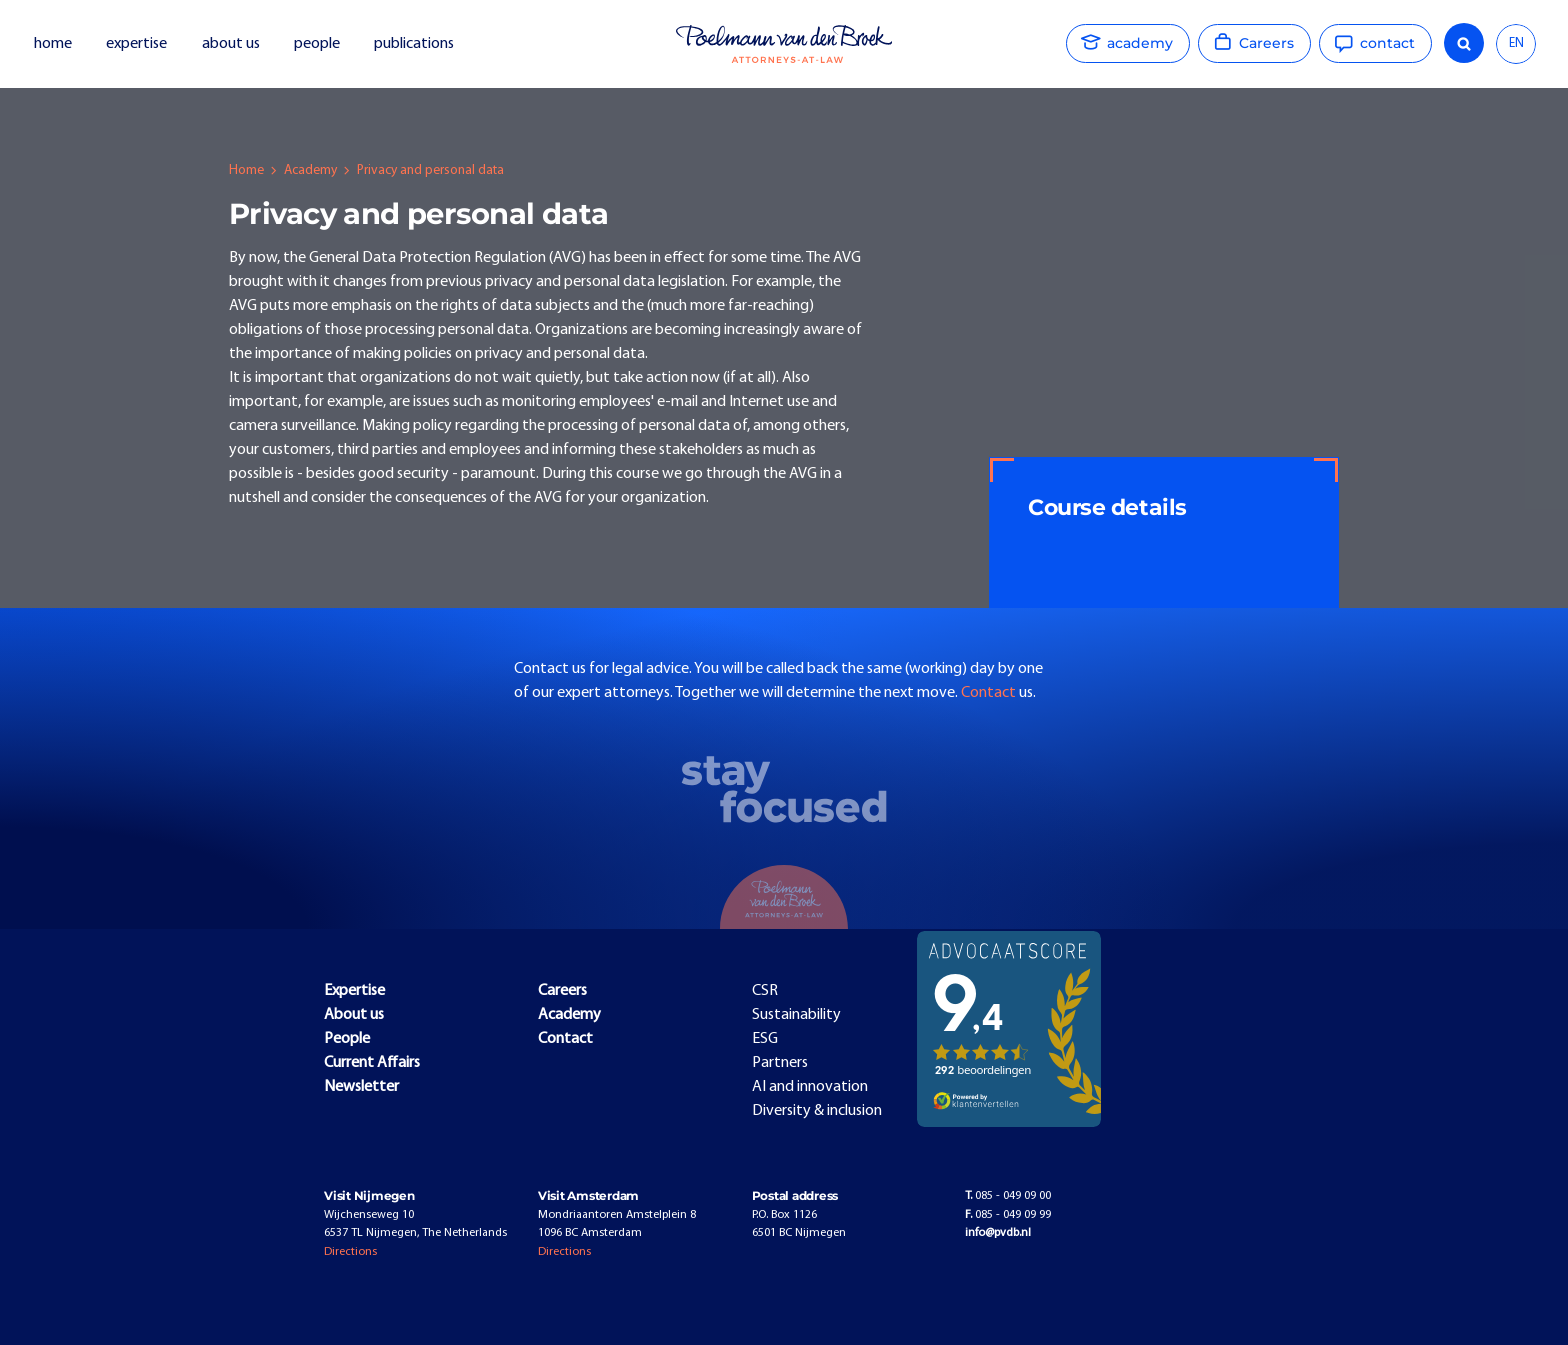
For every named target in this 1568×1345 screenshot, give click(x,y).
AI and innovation (810, 1087)
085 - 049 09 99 (1008, 1215)
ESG (765, 1039)
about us (231, 44)
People (347, 1039)
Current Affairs (372, 1063)
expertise (136, 44)
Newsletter (361, 1087)
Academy (310, 170)
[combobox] (1516, 44)
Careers (562, 991)
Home (246, 170)
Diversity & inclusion (817, 1111)
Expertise (354, 991)
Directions (350, 1252)
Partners (780, 1063)
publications (415, 44)
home (53, 44)
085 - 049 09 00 (1008, 1196)
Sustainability (796, 1015)
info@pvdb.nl (998, 1233)
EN (1516, 43)
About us (354, 1015)
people (317, 44)
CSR (765, 991)
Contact (990, 693)
